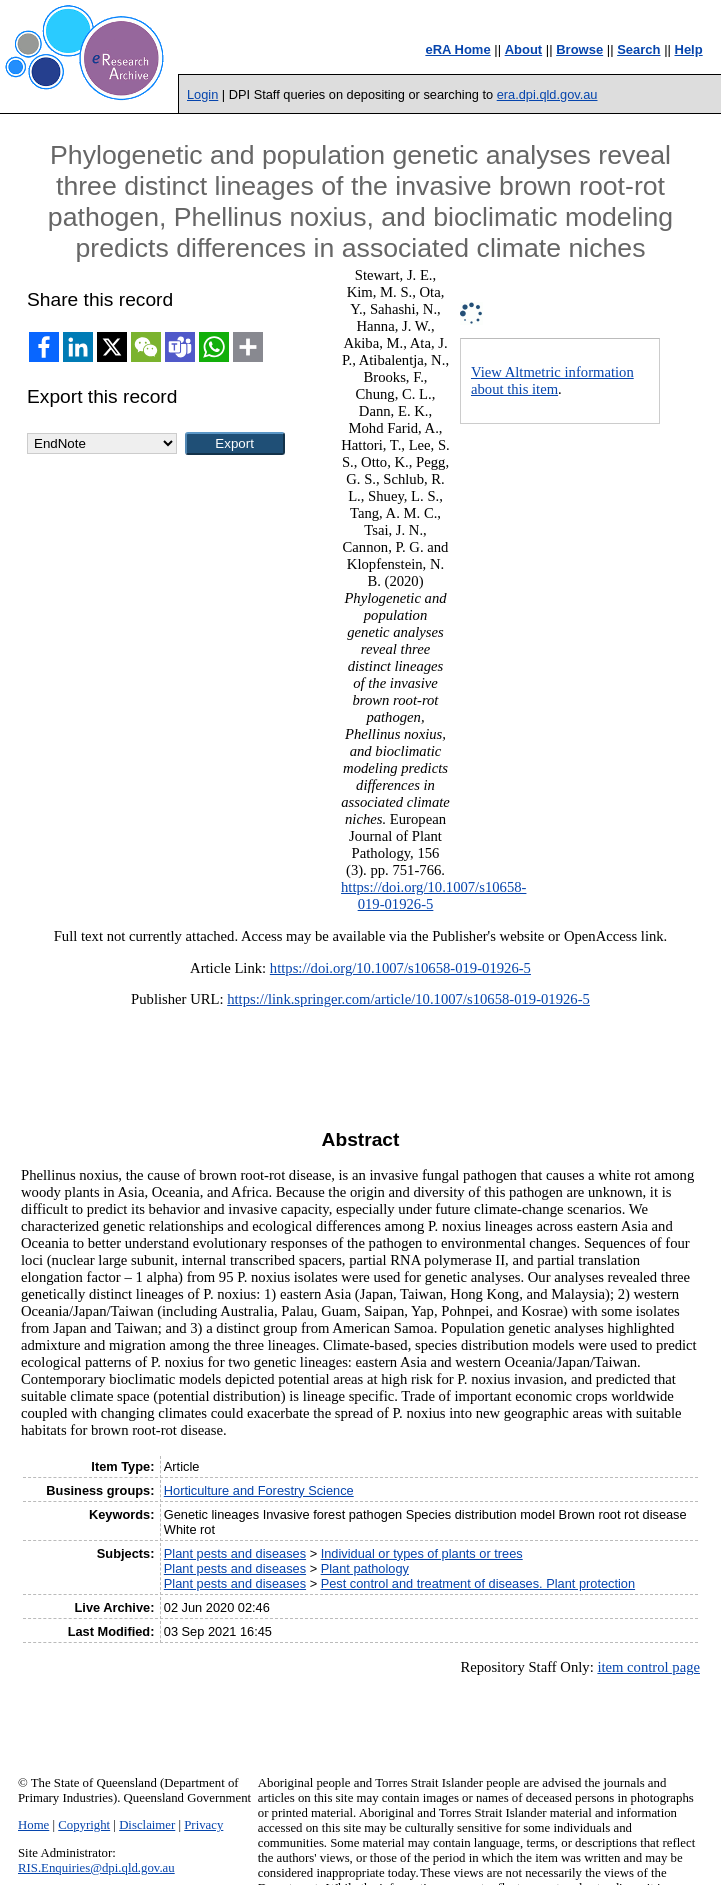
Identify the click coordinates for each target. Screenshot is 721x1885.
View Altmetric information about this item (552, 380)
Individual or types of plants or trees (422, 1553)
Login (202, 94)
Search (638, 49)
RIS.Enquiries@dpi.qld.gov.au (96, 1868)
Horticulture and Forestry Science (259, 1490)
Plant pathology (365, 1568)
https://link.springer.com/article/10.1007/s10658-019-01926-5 (408, 999)
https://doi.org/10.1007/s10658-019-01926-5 (400, 968)
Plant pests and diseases (235, 1553)
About (524, 49)
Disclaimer (147, 1825)
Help (689, 49)
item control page (648, 1667)
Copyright (84, 1825)
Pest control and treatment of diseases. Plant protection (478, 1583)
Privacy (203, 1825)
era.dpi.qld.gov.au (547, 94)
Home (33, 1825)
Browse (579, 49)
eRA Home (457, 49)
